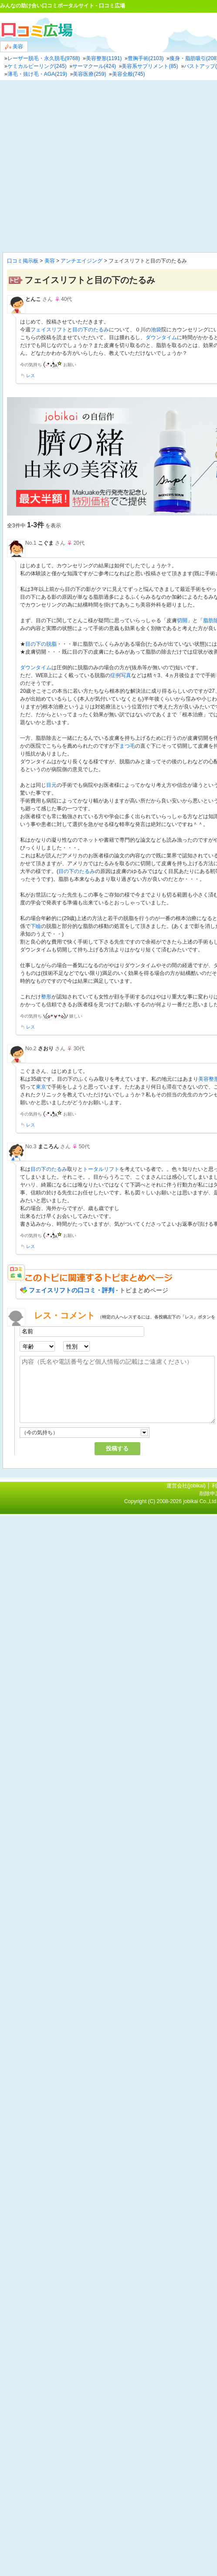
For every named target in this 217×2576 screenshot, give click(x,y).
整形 (46, 997)
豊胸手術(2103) (146, 58)
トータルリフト (101, 1169)
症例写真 (120, 675)
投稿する (117, 1448)
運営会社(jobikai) (186, 1486)
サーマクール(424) (94, 66)
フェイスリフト (49, 330)
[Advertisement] (81, 166)
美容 (14, 47)
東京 (41, 1087)
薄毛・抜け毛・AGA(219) (37, 74)
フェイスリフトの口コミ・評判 (71, 1290)
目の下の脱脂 (41, 644)
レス (30, 375)
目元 (51, 785)
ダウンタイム (161, 337)
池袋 (156, 330)
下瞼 (36, 926)
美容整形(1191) (104, 58)
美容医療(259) (89, 74)
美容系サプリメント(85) (150, 66)
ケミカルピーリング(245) (37, 66)
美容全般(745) (128, 74)
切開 (182, 620)
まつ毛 (127, 746)
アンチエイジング (81, 261)
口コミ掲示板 (22, 261)
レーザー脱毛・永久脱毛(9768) (43, 58)
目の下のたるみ (90, 330)
